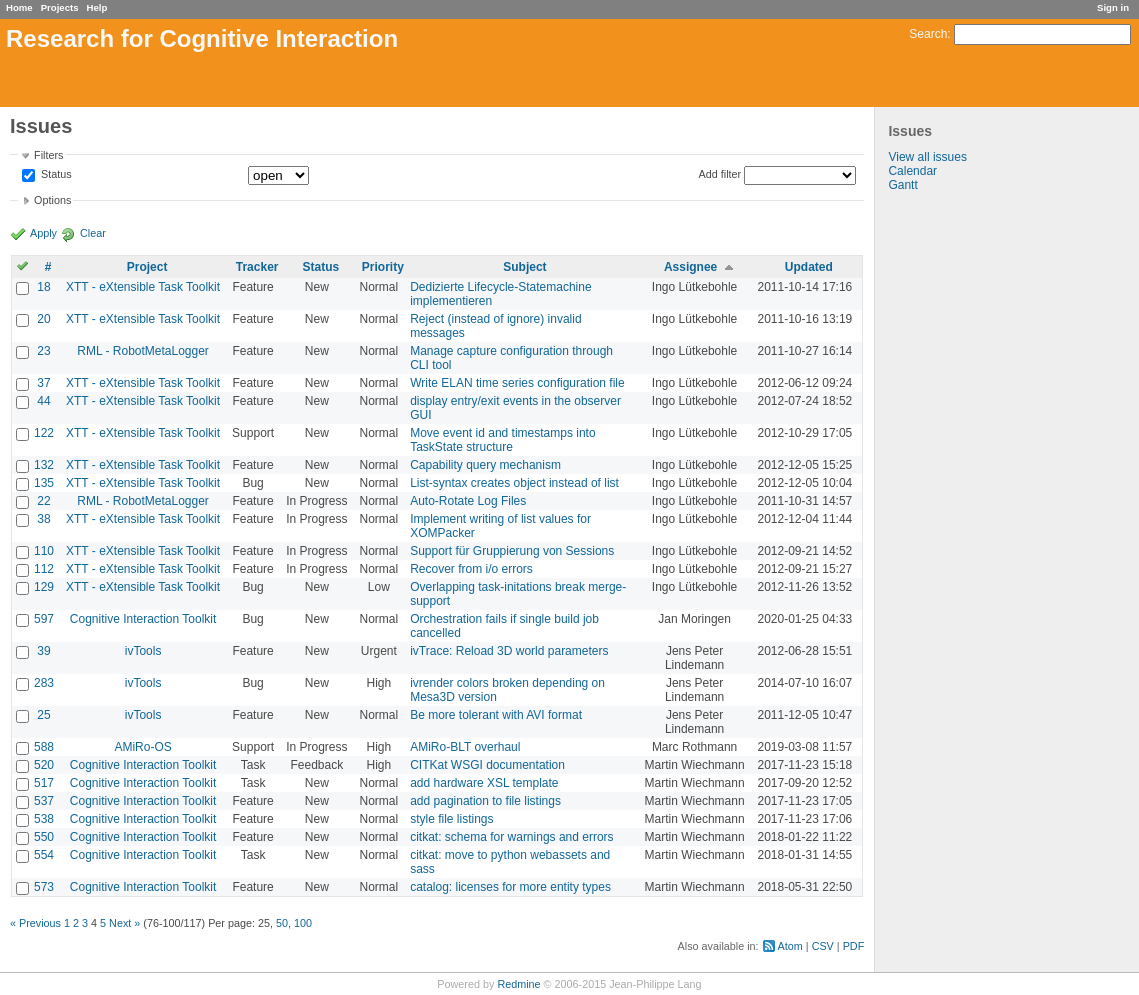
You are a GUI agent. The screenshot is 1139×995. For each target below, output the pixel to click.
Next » (124, 923)
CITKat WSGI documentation (487, 765)
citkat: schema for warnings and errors (511, 837)
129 (44, 587)
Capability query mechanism (485, 465)
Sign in (1113, 7)
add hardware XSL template (484, 783)
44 (43, 401)
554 (44, 855)
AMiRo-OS (142, 747)
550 (44, 837)
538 (44, 819)
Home (19, 7)
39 (43, 651)
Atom (790, 946)
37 (43, 383)
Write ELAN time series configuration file (517, 383)
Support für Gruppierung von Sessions (512, 551)
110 (44, 551)
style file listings (451, 819)
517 (44, 783)
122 (44, 433)
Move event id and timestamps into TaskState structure (502, 440)
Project (147, 267)
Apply (43, 233)
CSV (823, 946)
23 (43, 351)
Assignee (690, 267)
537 (44, 801)
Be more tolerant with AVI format (496, 715)
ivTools (143, 651)
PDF (854, 946)
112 (44, 569)
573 (44, 887)
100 (303, 923)
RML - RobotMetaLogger (143, 351)
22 (43, 501)
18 (43, 287)
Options (52, 200)
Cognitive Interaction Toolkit (143, 619)
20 (43, 319)
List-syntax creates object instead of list (514, 483)
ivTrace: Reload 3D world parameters (509, 651)
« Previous (35, 923)
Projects (60, 7)
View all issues (927, 157)
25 (43, 715)
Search (928, 34)
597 (44, 619)
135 (44, 483)
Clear (93, 233)
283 (44, 683)
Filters (48, 155)
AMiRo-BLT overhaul (465, 747)
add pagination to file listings (485, 801)
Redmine (518, 984)
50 (282, 923)
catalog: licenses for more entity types (510, 887)
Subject (524, 267)
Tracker (257, 267)
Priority (383, 267)
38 (43, 519)
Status (55, 175)
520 (44, 765)
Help (97, 7)
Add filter (720, 174)
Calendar (912, 171)
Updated (809, 267)
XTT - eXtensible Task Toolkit (143, 287)
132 (44, 465)
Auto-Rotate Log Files (468, 501)
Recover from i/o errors (471, 569)
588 (44, 747)
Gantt (902, 185)
